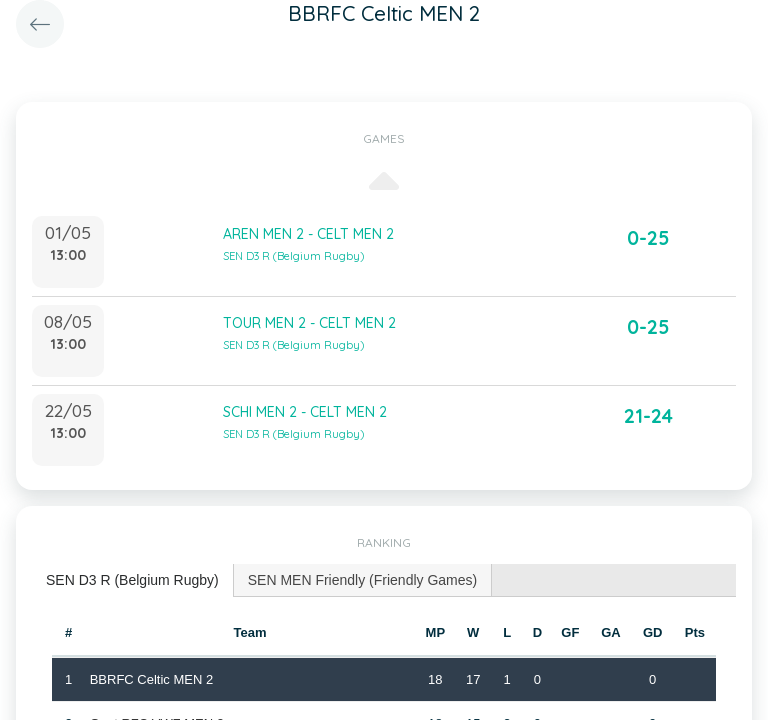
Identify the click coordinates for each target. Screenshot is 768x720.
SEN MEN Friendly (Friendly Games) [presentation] (363, 580)
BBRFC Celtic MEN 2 (152, 679)
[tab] (133, 580)
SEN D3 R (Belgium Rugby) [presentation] (132, 580)
